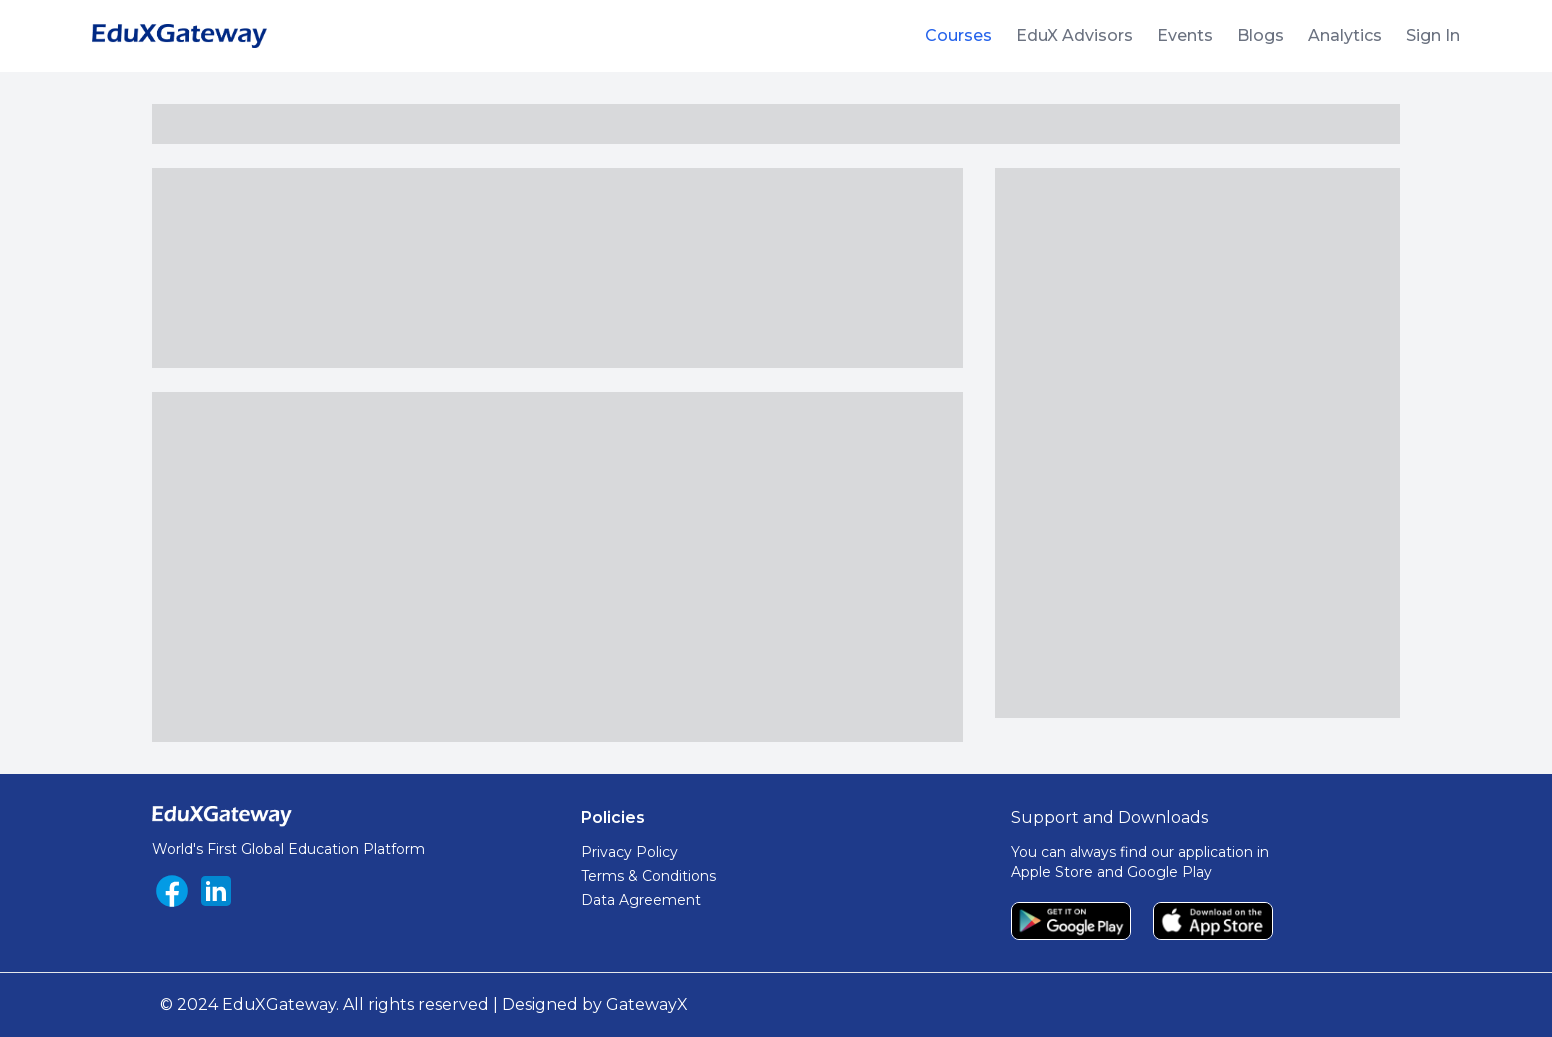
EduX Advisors (1074, 35)
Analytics (1345, 35)
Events (1185, 35)
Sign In (1433, 35)
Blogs (1260, 35)
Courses (958, 35)
